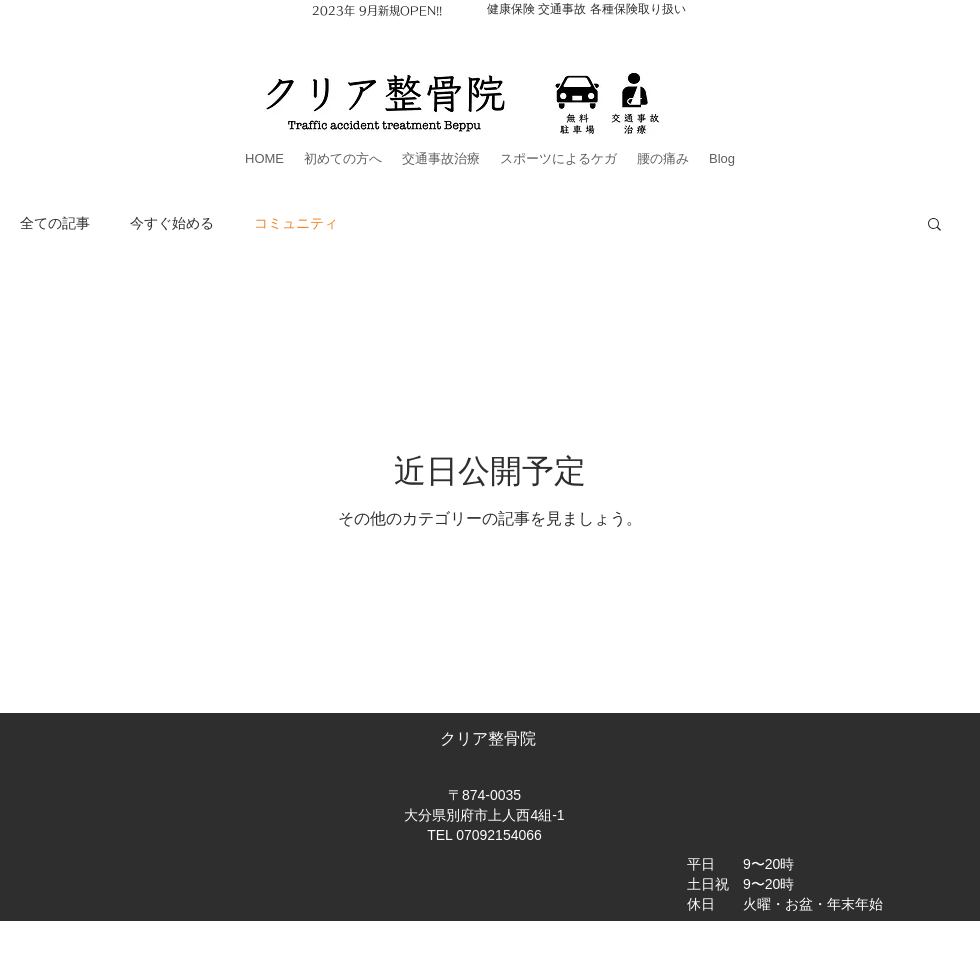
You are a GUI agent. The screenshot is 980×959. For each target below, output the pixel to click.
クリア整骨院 (490, 738)
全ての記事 (55, 222)
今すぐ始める (172, 222)
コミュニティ (296, 222)
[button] (934, 225)
